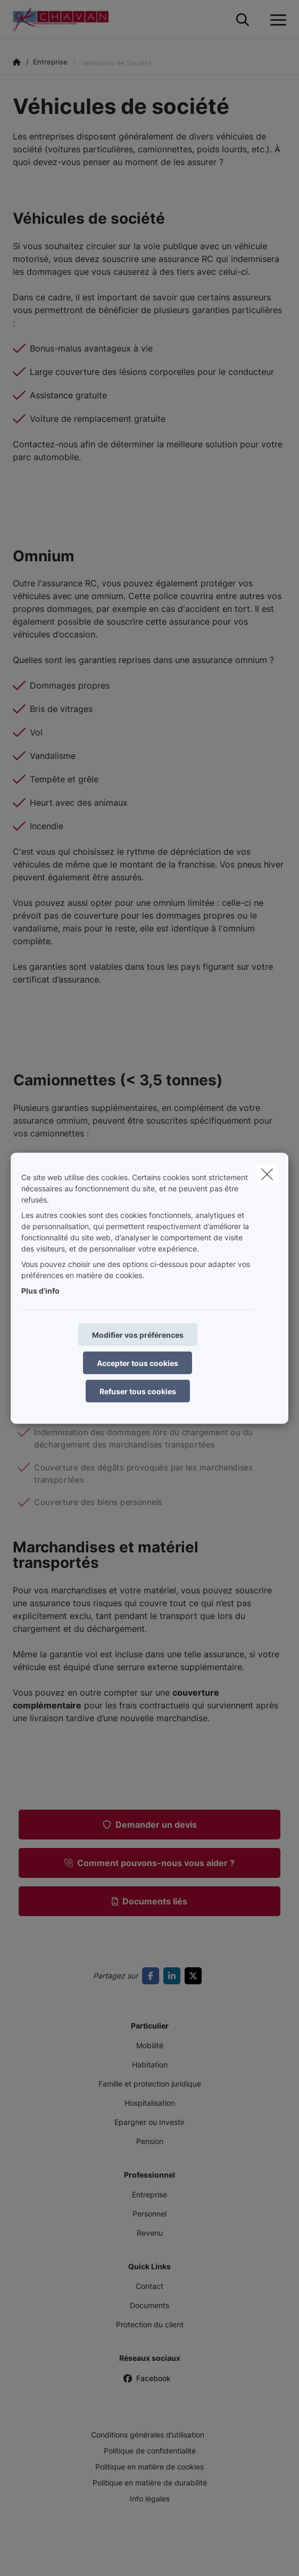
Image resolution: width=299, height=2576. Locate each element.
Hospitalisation (149, 2102)
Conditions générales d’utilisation (147, 2434)
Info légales (150, 2498)
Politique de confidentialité (150, 2450)
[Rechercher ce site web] (242, 20)
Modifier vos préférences (138, 1334)
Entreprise (149, 2194)
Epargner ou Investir (149, 2122)
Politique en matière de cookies (149, 2466)
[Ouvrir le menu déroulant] (275, 20)
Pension (149, 2141)
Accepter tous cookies (137, 1362)
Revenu (150, 2232)
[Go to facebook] (152, 1975)
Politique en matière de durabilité (150, 2482)
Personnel (149, 2213)
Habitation (150, 2064)
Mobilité (149, 2045)
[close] (267, 1173)
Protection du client (150, 2324)
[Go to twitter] (195, 1975)
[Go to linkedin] (174, 1975)
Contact (149, 2286)
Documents (149, 2305)
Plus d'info (40, 1290)
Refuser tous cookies (137, 1390)
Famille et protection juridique (149, 2083)
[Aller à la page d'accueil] (67, 20)
